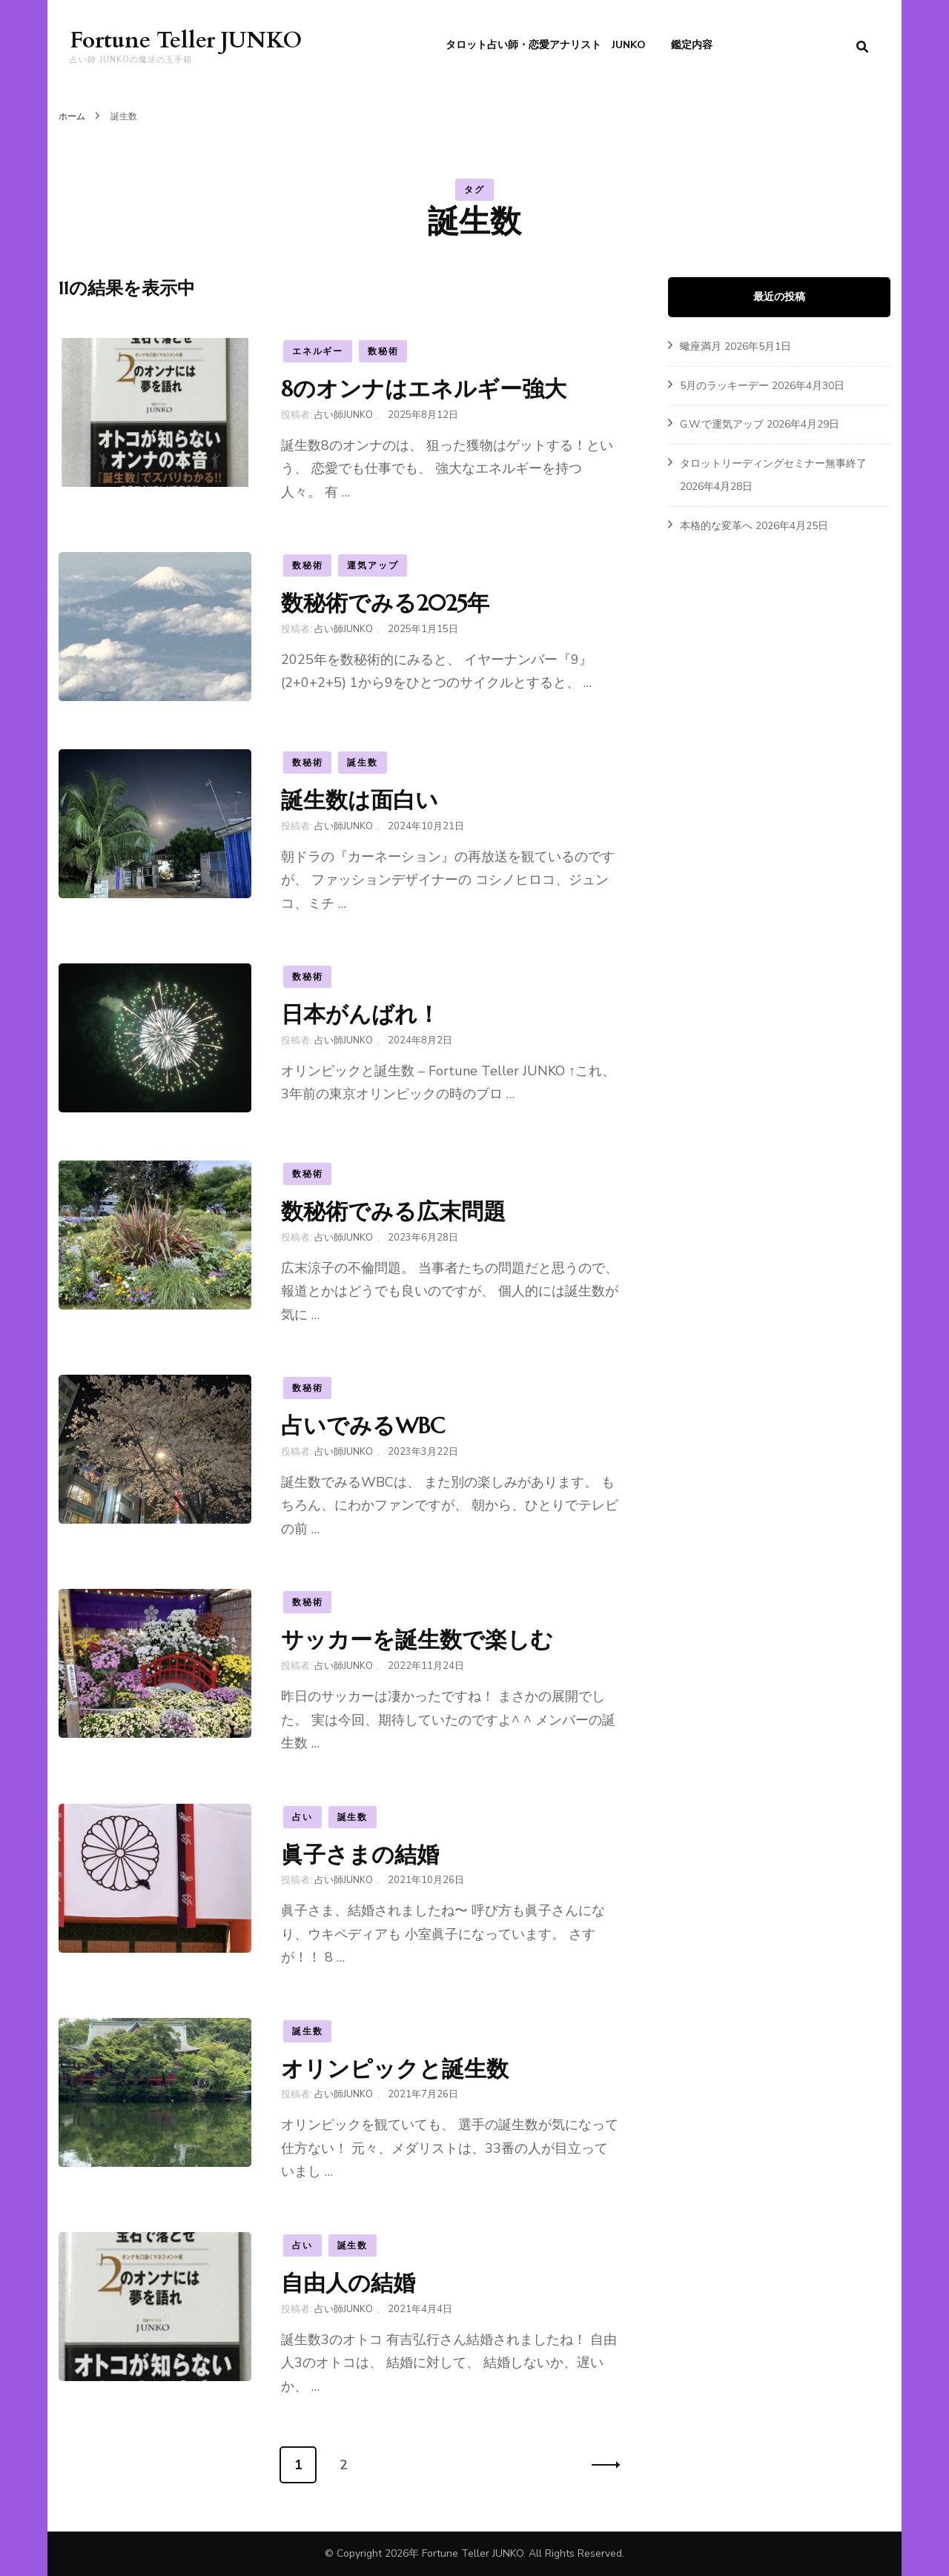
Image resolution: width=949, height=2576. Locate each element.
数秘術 (383, 351)
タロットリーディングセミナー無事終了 (773, 464)
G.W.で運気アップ (722, 424)
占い (302, 1817)
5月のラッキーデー (724, 386)
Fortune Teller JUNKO (186, 40)
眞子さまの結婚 (360, 1854)
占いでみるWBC (363, 1425)
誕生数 (362, 763)
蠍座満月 (700, 346)
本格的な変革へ (716, 526)
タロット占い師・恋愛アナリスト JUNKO (546, 45)
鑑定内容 (691, 45)
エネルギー (317, 351)
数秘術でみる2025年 (385, 603)
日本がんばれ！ (360, 1014)
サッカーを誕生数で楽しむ (417, 1639)
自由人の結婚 (348, 2283)
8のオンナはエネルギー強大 (423, 388)
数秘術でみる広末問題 (393, 1211)
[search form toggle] (862, 47)
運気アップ (372, 565)
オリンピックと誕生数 (395, 2068)
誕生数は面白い (359, 800)
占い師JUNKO (343, 415)
